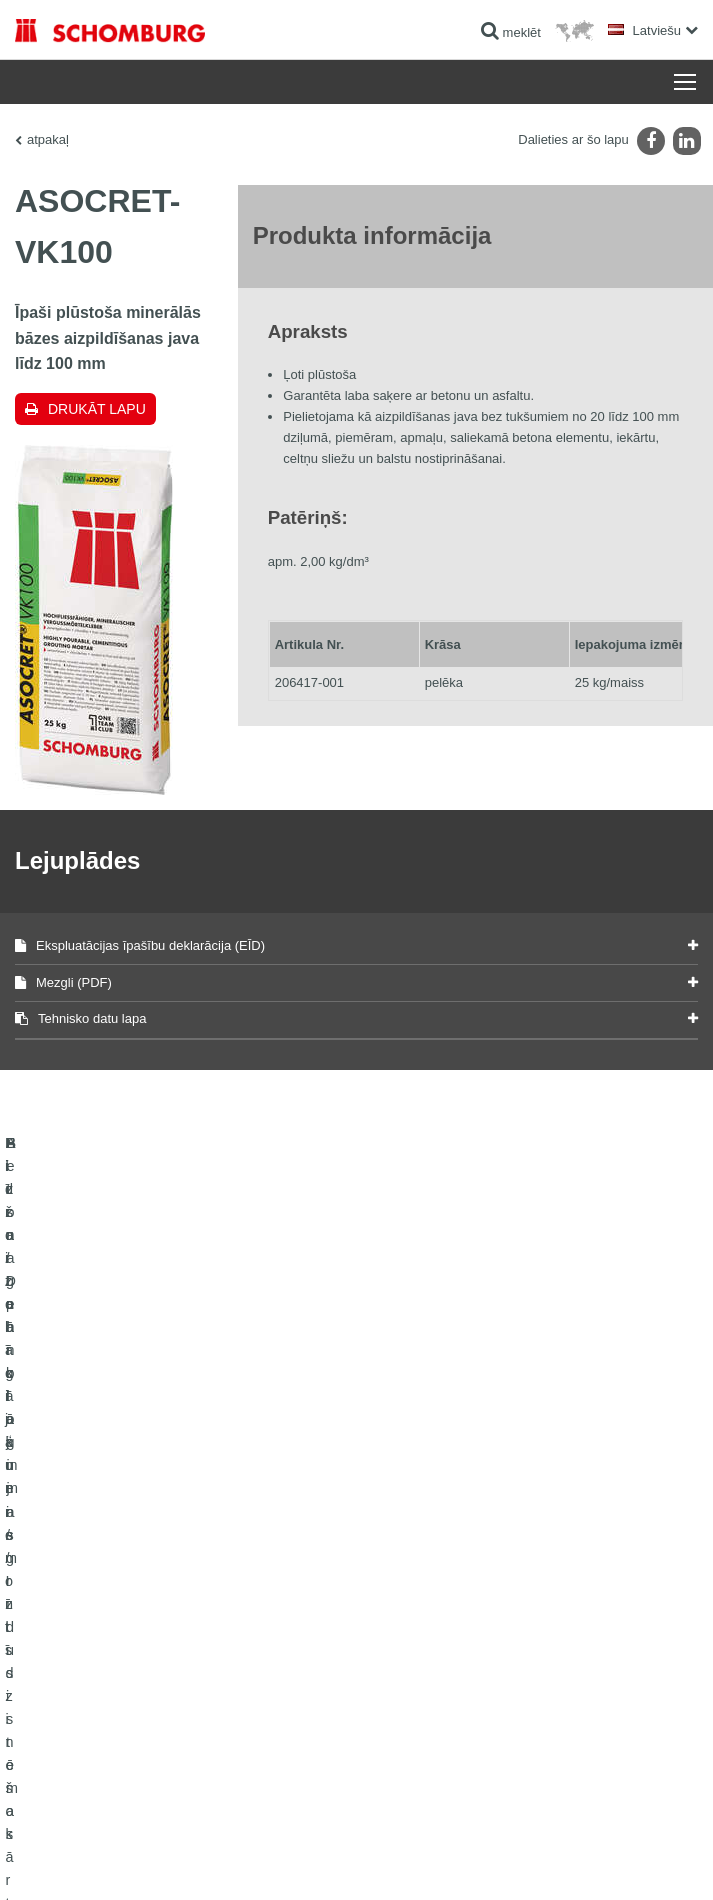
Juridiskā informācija (134, 1830)
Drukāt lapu (97, 409)
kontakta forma (411, 1630)
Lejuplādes (401, 1600)
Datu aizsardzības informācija (438, 1830)
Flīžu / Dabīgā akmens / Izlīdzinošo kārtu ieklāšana (150, 1600)
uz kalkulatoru (409, 1570)
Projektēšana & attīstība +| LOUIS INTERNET (591, 1860)
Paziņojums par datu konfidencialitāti (275, 1830)
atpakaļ (48, 139)
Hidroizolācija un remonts (82, 1570)
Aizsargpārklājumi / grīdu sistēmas (106, 1630)
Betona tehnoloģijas (67, 1660)
